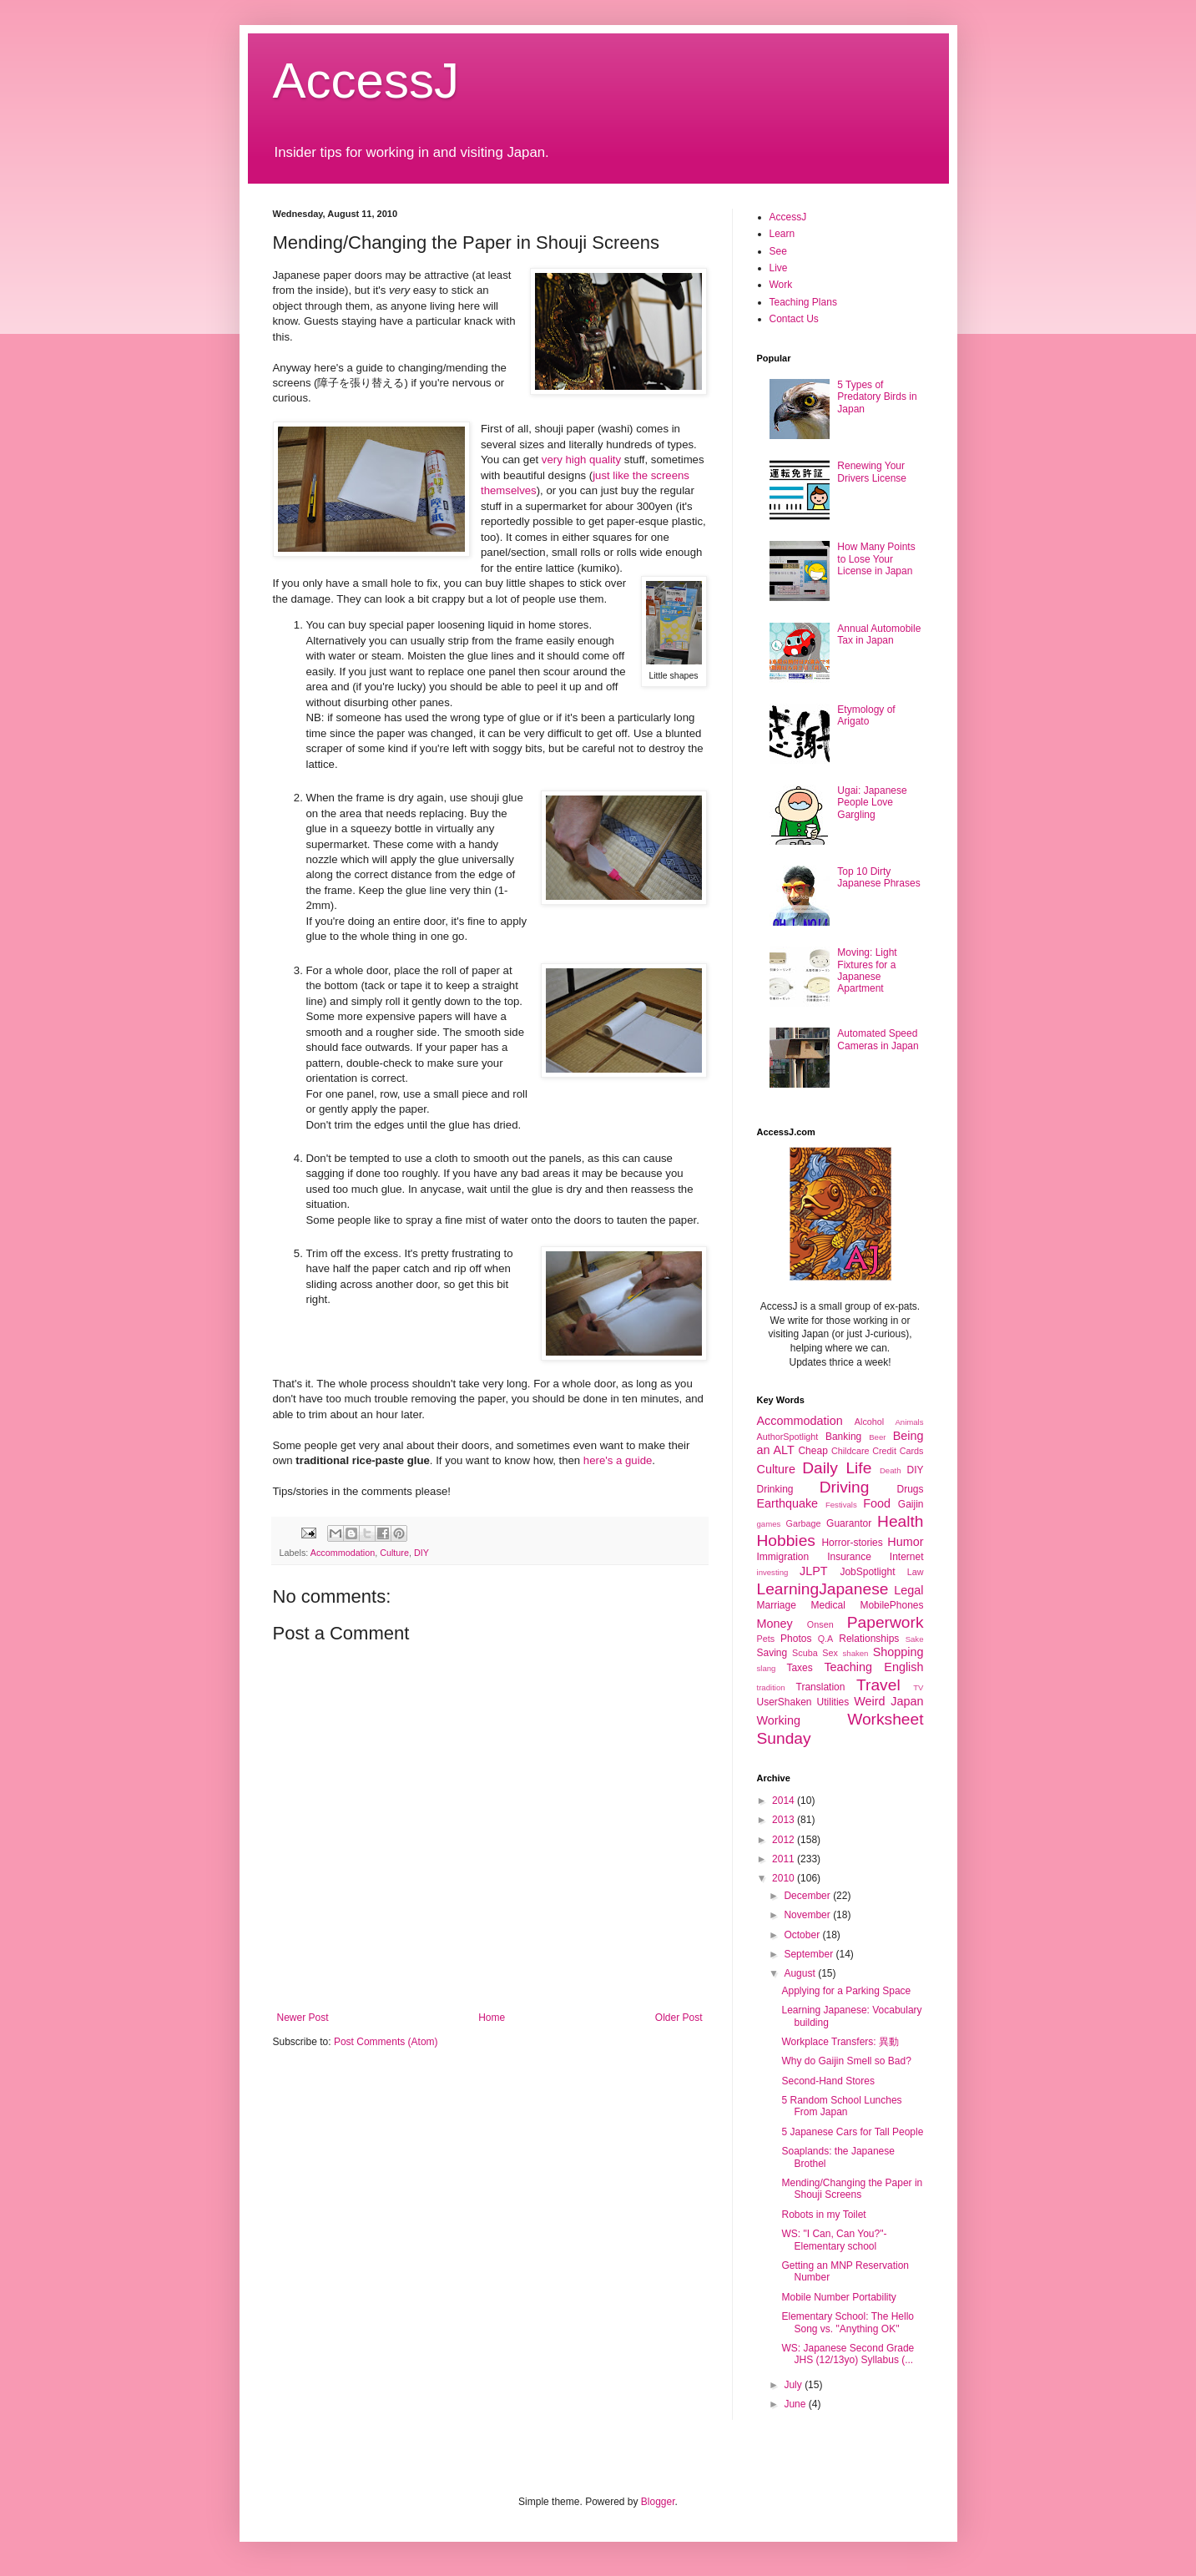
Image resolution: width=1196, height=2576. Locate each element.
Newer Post (303, 2017)
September (809, 1954)
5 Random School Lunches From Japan (841, 2106)
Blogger (658, 2502)
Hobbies (786, 1540)
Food (877, 1503)
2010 (784, 1878)
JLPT (814, 1571)
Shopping (898, 1652)
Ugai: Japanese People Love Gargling (871, 803)
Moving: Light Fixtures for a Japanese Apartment (866, 970)
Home (491, 2017)
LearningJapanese (823, 1589)
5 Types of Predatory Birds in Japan (876, 397)
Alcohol (869, 1422)
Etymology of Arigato (866, 715)
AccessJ (366, 81)
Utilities (833, 1702)
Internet (907, 1557)
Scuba (805, 1653)
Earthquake (788, 1503)
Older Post (679, 2017)
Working (779, 1720)
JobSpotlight (867, 1572)
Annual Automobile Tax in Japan (879, 634)
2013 (784, 1820)
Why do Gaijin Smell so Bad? (846, 2061)
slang (766, 1668)
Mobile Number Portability (838, 2297)
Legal (908, 1590)
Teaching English (873, 1667)
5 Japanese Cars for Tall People (852, 2132)
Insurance (849, 1557)
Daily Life (836, 1468)
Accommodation (342, 1553)
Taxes (799, 1668)
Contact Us (794, 319)
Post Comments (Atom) (386, 2042)
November (808, 1915)
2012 (784, 1840)
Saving (772, 1653)
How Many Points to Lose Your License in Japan (876, 559)
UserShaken (784, 1702)
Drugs (909, 1489)
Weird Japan (888, 1701)
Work (781, 284)
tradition (771, 1687)
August (801, 1973)
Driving (845, 1487)
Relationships (869, 1638)
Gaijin (911, 1504)
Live (779, 268)
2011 (784, 1859)
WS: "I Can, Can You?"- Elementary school (833, 2239)
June (796, 2404)
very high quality (581, 459)
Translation (820, 1687)
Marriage (776, 1605)
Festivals (841, 1504)
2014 (784, 1800)
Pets (766, 1639)
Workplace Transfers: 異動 (839, 2042)
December (808, 1896)
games (769, 1523)
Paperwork (885, 1622)
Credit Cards (897, 1451)
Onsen (820, 1624)
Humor (905, 1541)
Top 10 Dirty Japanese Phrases (878, 877)
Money (775, 1623)
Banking (843, 1436)
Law (915, 1572)
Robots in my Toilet (823, 2214)
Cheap (812, 1451)
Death (890, 1470)
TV (918, 1687)
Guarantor (848, 1523)
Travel (878, 1685)
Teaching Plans (803, 302)
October (803, 1935)
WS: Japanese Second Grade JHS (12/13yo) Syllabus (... (847, 2354)
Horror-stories (851, 1542)
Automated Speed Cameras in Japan (877, 1039)
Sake (915, 1639)
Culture (394, 1553)
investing (773, 1572)
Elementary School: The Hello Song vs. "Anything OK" (847, 2322)
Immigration (783, 1557)
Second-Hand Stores (827, 2081)
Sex (830, 1653)
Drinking (775, 1489)
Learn (782, 234)
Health (900, 1521)
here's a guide (617, 1460)
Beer (877, 1437)
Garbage (803, 1523)
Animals (909, 1422)
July (794, 2385)
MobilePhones (891, 1605)
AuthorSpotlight (788, 1437)
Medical (827, 1605)
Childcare (850, 1451)
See (778, 251)
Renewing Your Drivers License (871, 471)
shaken (856, 1653)
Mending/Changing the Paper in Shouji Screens (851, 2188)
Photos (795, 1638)
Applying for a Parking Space (846, 1991)
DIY (421, 1553)
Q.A (826, 1639)
